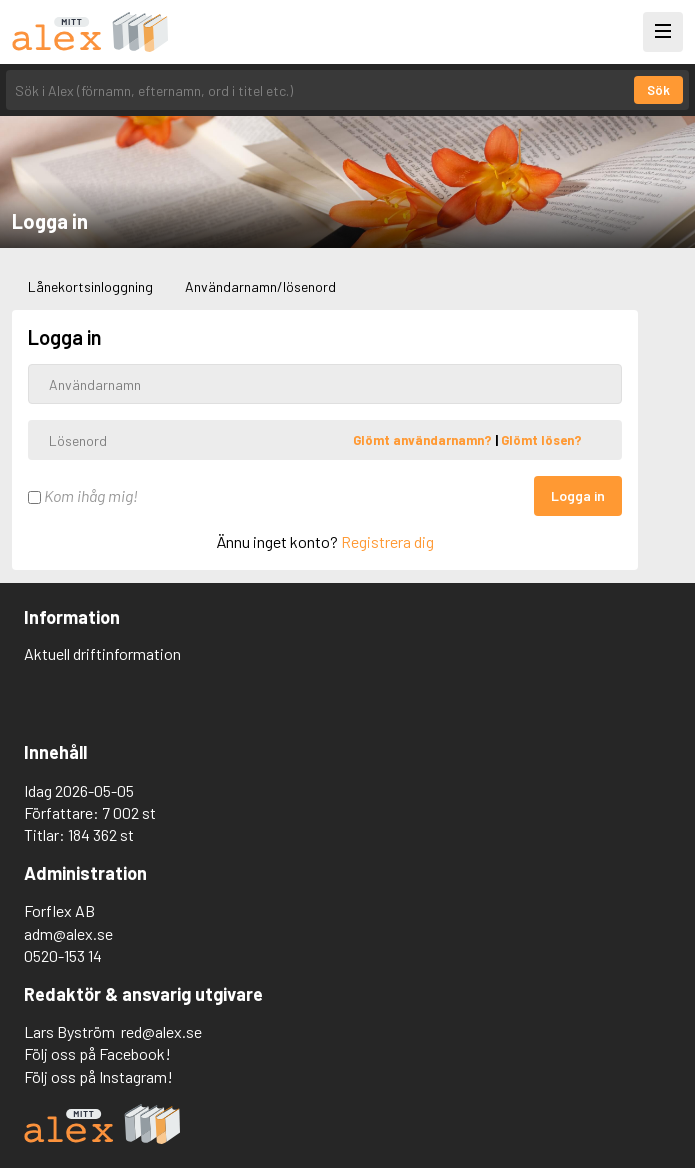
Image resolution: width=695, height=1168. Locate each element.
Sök (658, 90)
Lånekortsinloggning (90, 286)
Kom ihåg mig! (83, 495)
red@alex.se (161, 1031)
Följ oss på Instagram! (98, 1076)
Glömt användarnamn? (424, 440)
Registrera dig (387, 541)
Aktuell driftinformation (102, 653)
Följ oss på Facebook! (97, 1053)
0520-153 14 (63, 955)
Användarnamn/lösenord (260, 286)
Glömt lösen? (541, 440)
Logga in (578, 495)
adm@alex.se (68, 933)
